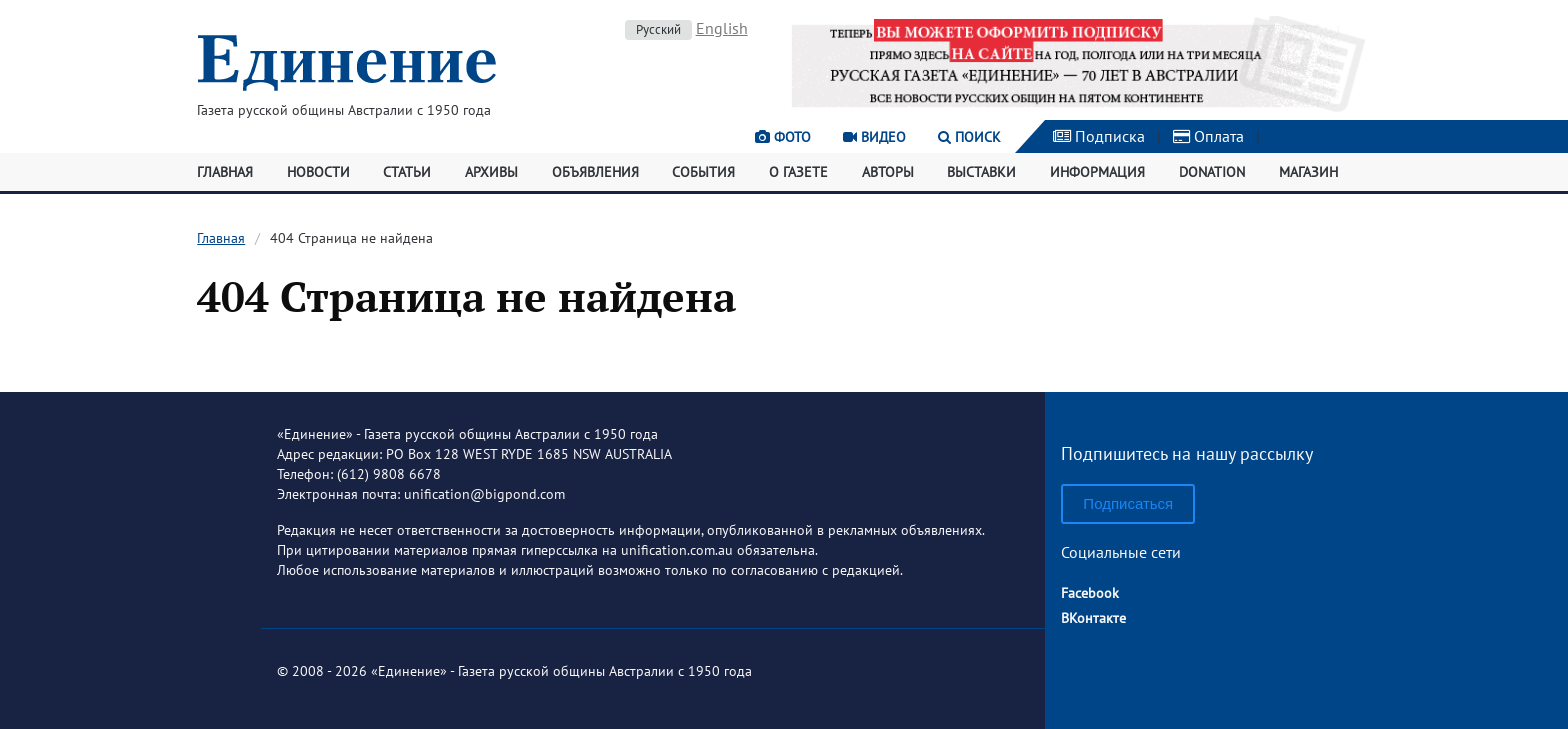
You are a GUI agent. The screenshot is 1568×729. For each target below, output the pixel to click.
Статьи (407, 172)
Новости (318, 172)
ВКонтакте (1093, 618)
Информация (1097, 172)
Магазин (1308, 172)
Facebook (1090, 593)
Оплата (1208, 136)
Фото (783, 137)
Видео (874, 137)
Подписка (1099, 136)
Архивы (491, 172)
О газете (798, 172)
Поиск (969, 137)
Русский (658, 29)
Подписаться (1128, 503)
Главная (225, 172)
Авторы (888, 172)
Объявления (595, 172)
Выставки (981, 172)
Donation (1212, 172)
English (722, 28)
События (703, 172)
